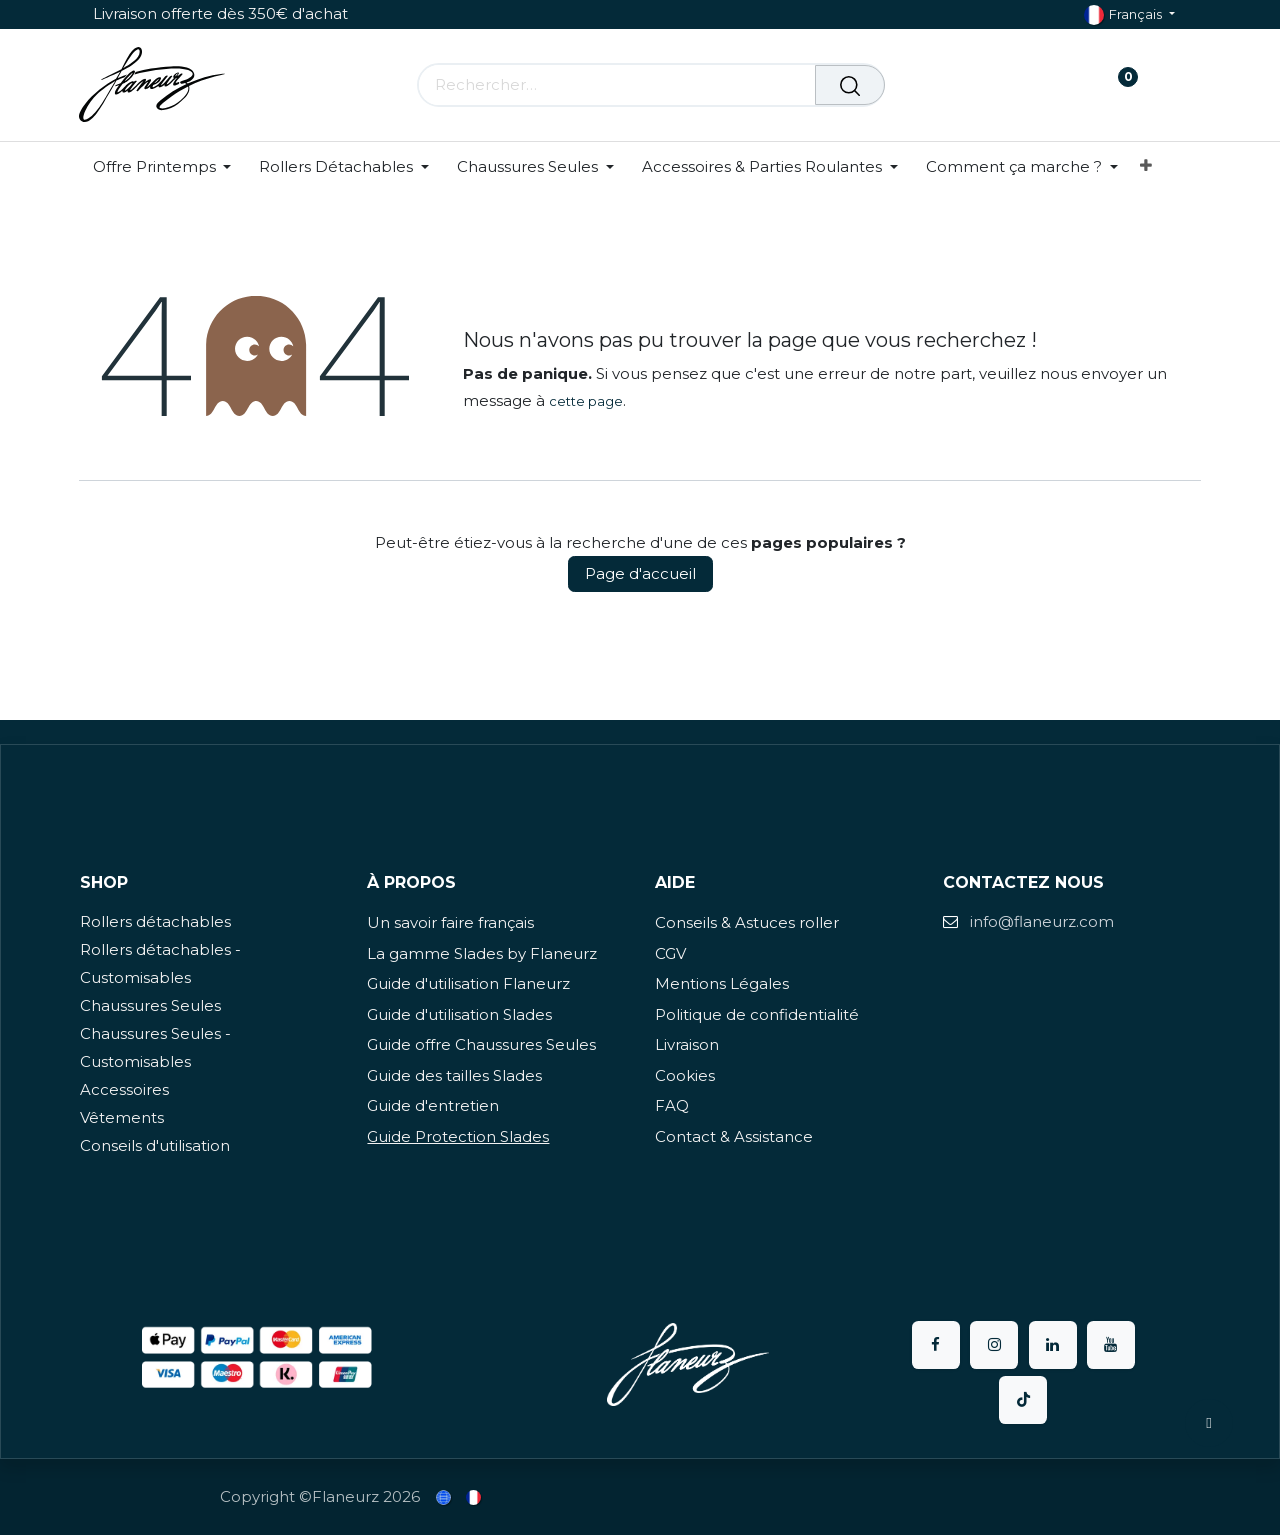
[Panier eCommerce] (1057, 85)
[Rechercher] (850, 85)
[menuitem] (169, 167)
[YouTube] (1111, 1345)
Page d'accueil (640, 573)
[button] (1209, 1423)
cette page (586, 401)
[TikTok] (1023, 1400)
